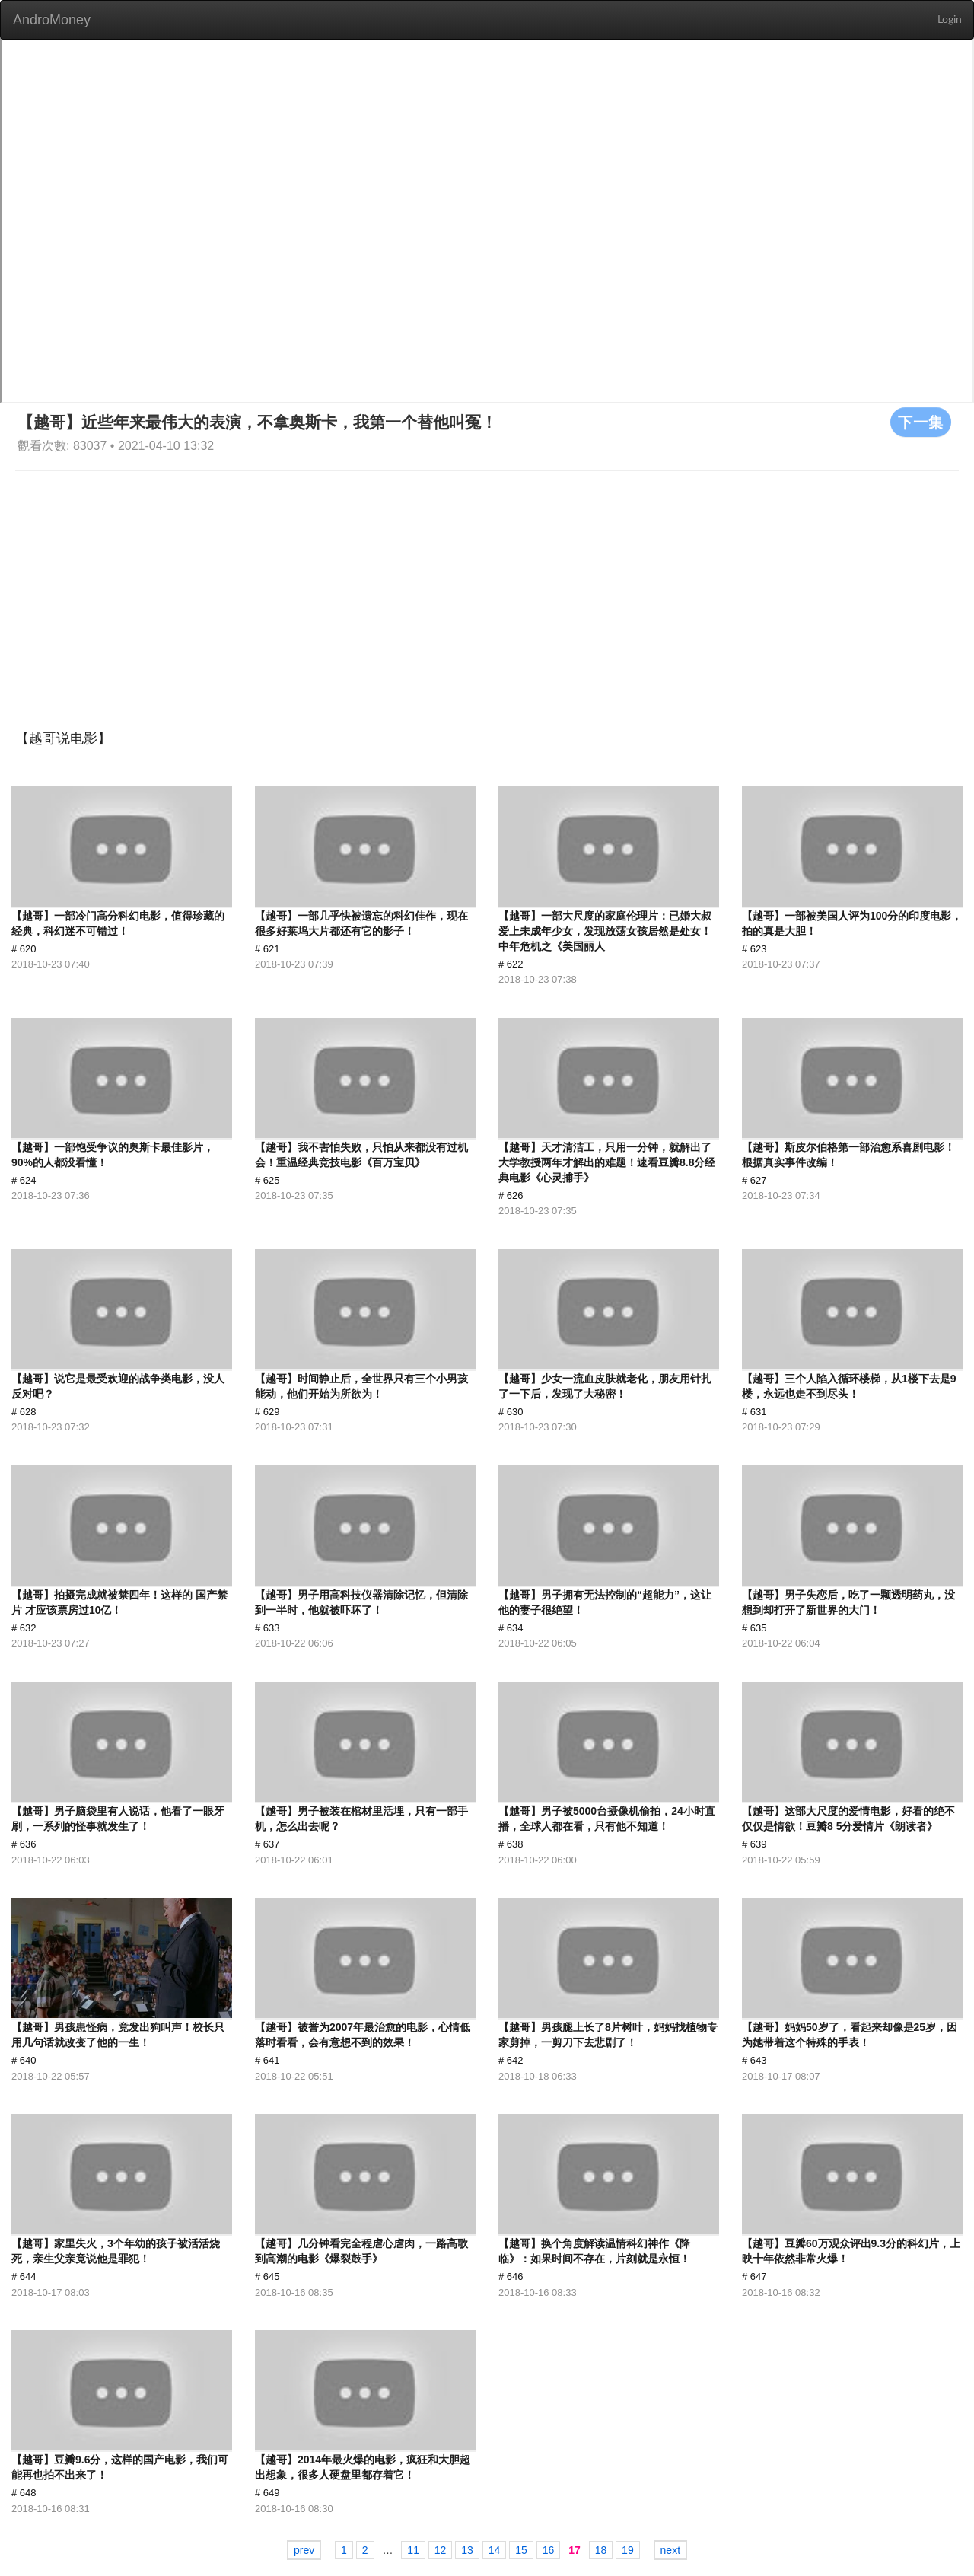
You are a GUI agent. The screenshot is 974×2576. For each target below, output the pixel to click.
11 (413, 2550)
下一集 (921, 421)
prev (304, 2550)
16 (549, 2550)
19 (628, 2550)
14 (495, 2550)
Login (949, 19)
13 (467, 2550)
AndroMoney (52, 19)
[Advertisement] (487, 585)
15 (521, 2550)
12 (440, 2550)
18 (601, 2550)
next (670, 2550)
